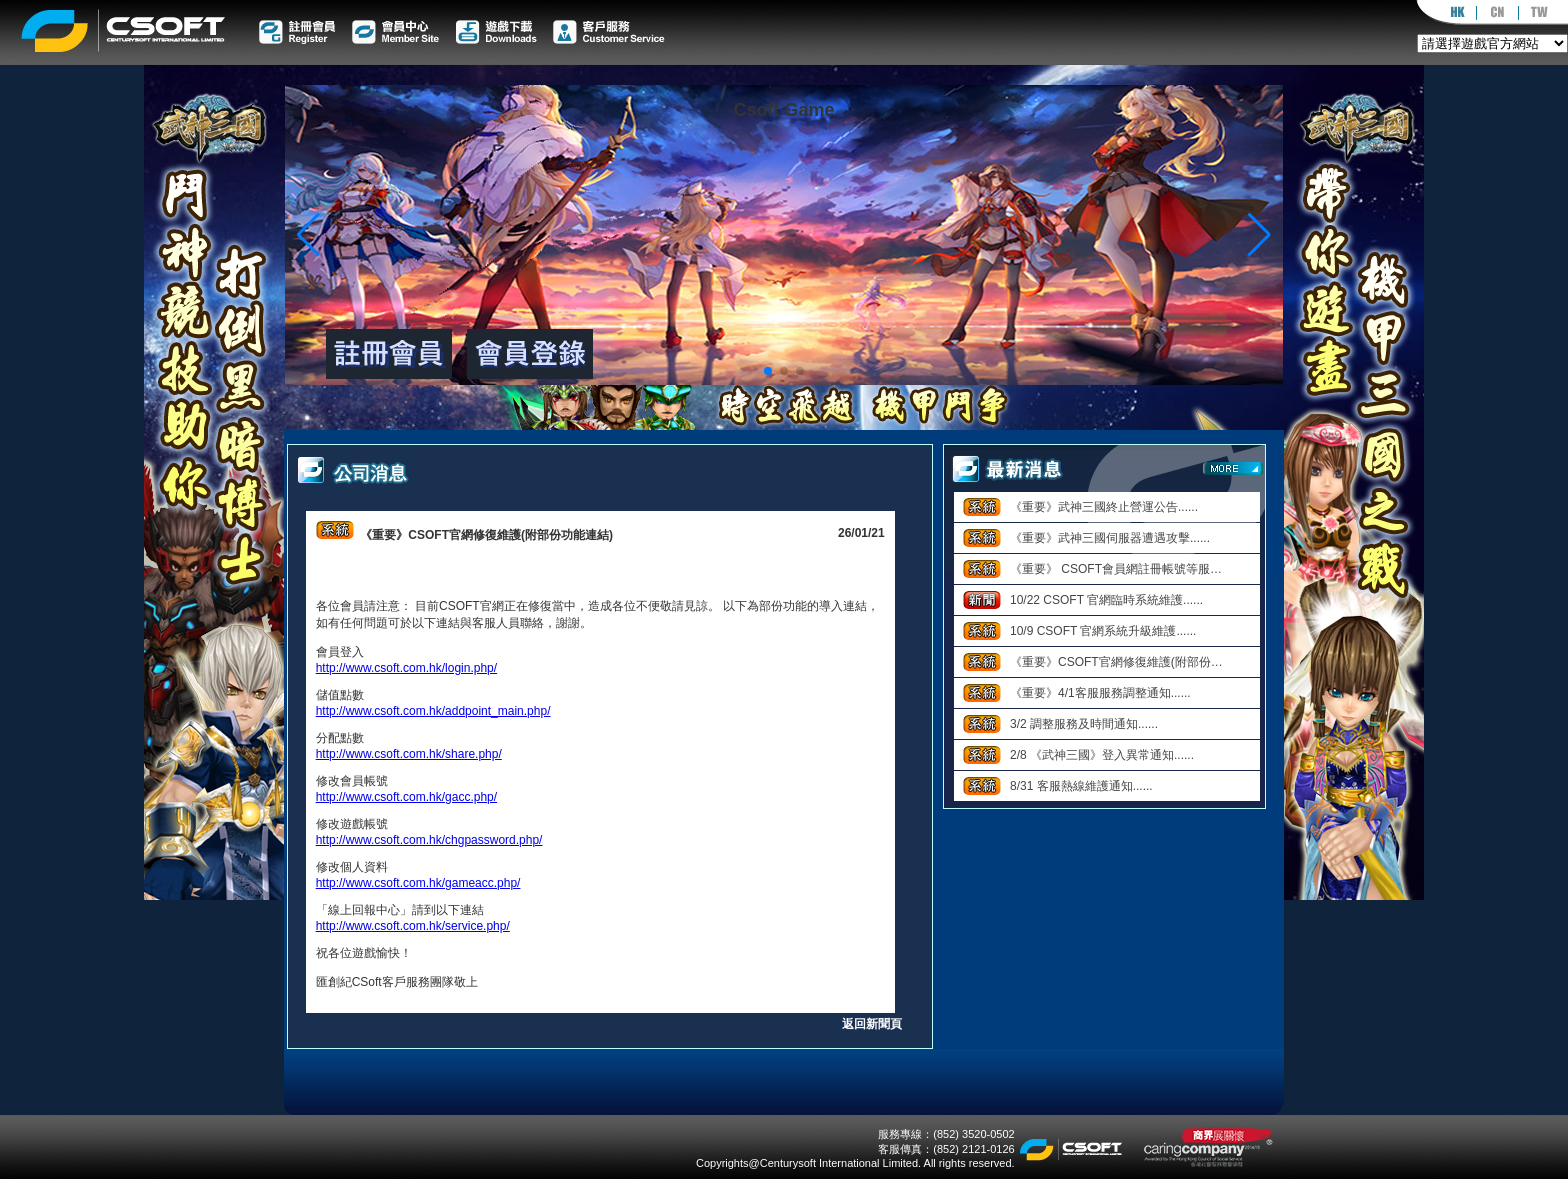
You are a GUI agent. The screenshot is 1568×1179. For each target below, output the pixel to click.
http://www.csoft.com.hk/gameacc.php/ (418, 883)
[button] (1259, 235)
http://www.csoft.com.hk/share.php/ (409, 754)
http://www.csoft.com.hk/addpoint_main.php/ (433, 711)
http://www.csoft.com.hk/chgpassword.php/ (429, 840)
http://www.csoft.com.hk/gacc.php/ (406, 797)
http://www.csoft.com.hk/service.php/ (413, 926)
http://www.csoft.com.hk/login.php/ (406, 668)
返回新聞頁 (872, 1024)
